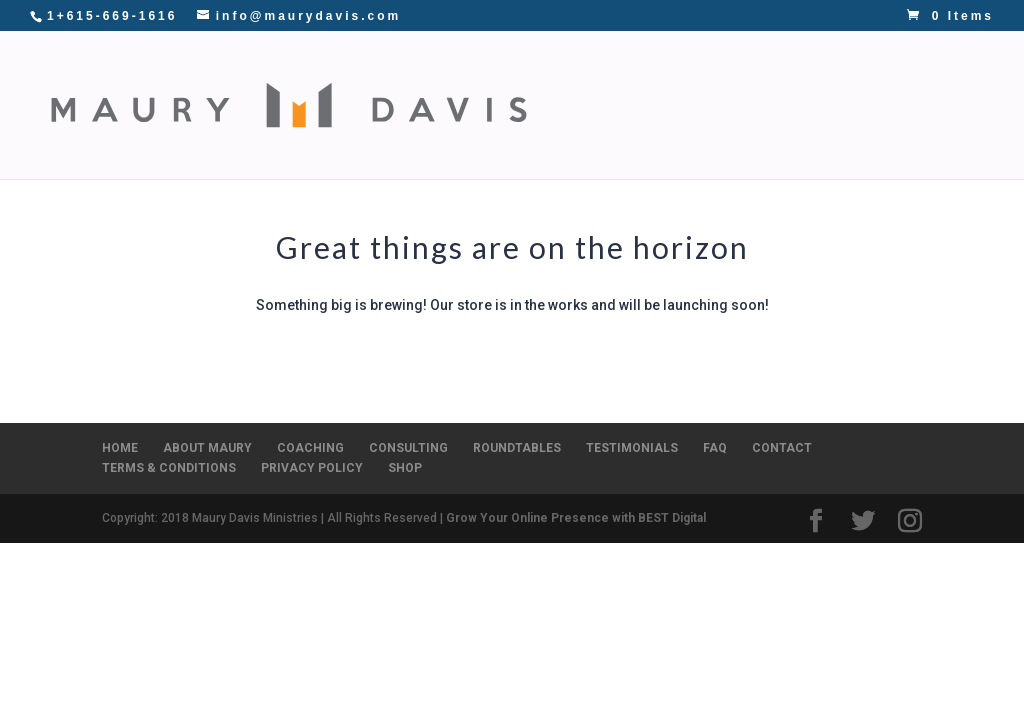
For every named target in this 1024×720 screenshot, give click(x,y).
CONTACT (650, 132)
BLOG (561, 132)
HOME (120, 448)
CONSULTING (738, 78)
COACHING (614, 78)
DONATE (750, 132)
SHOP (490, 132)
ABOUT (496, 78)
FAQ (715, 448)
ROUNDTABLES (879, 78)
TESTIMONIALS (632, 448)
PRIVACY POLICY (312, 468)
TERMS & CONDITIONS (169, 468)
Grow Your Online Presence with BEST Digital (576, 518)
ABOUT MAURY (207, 448)
